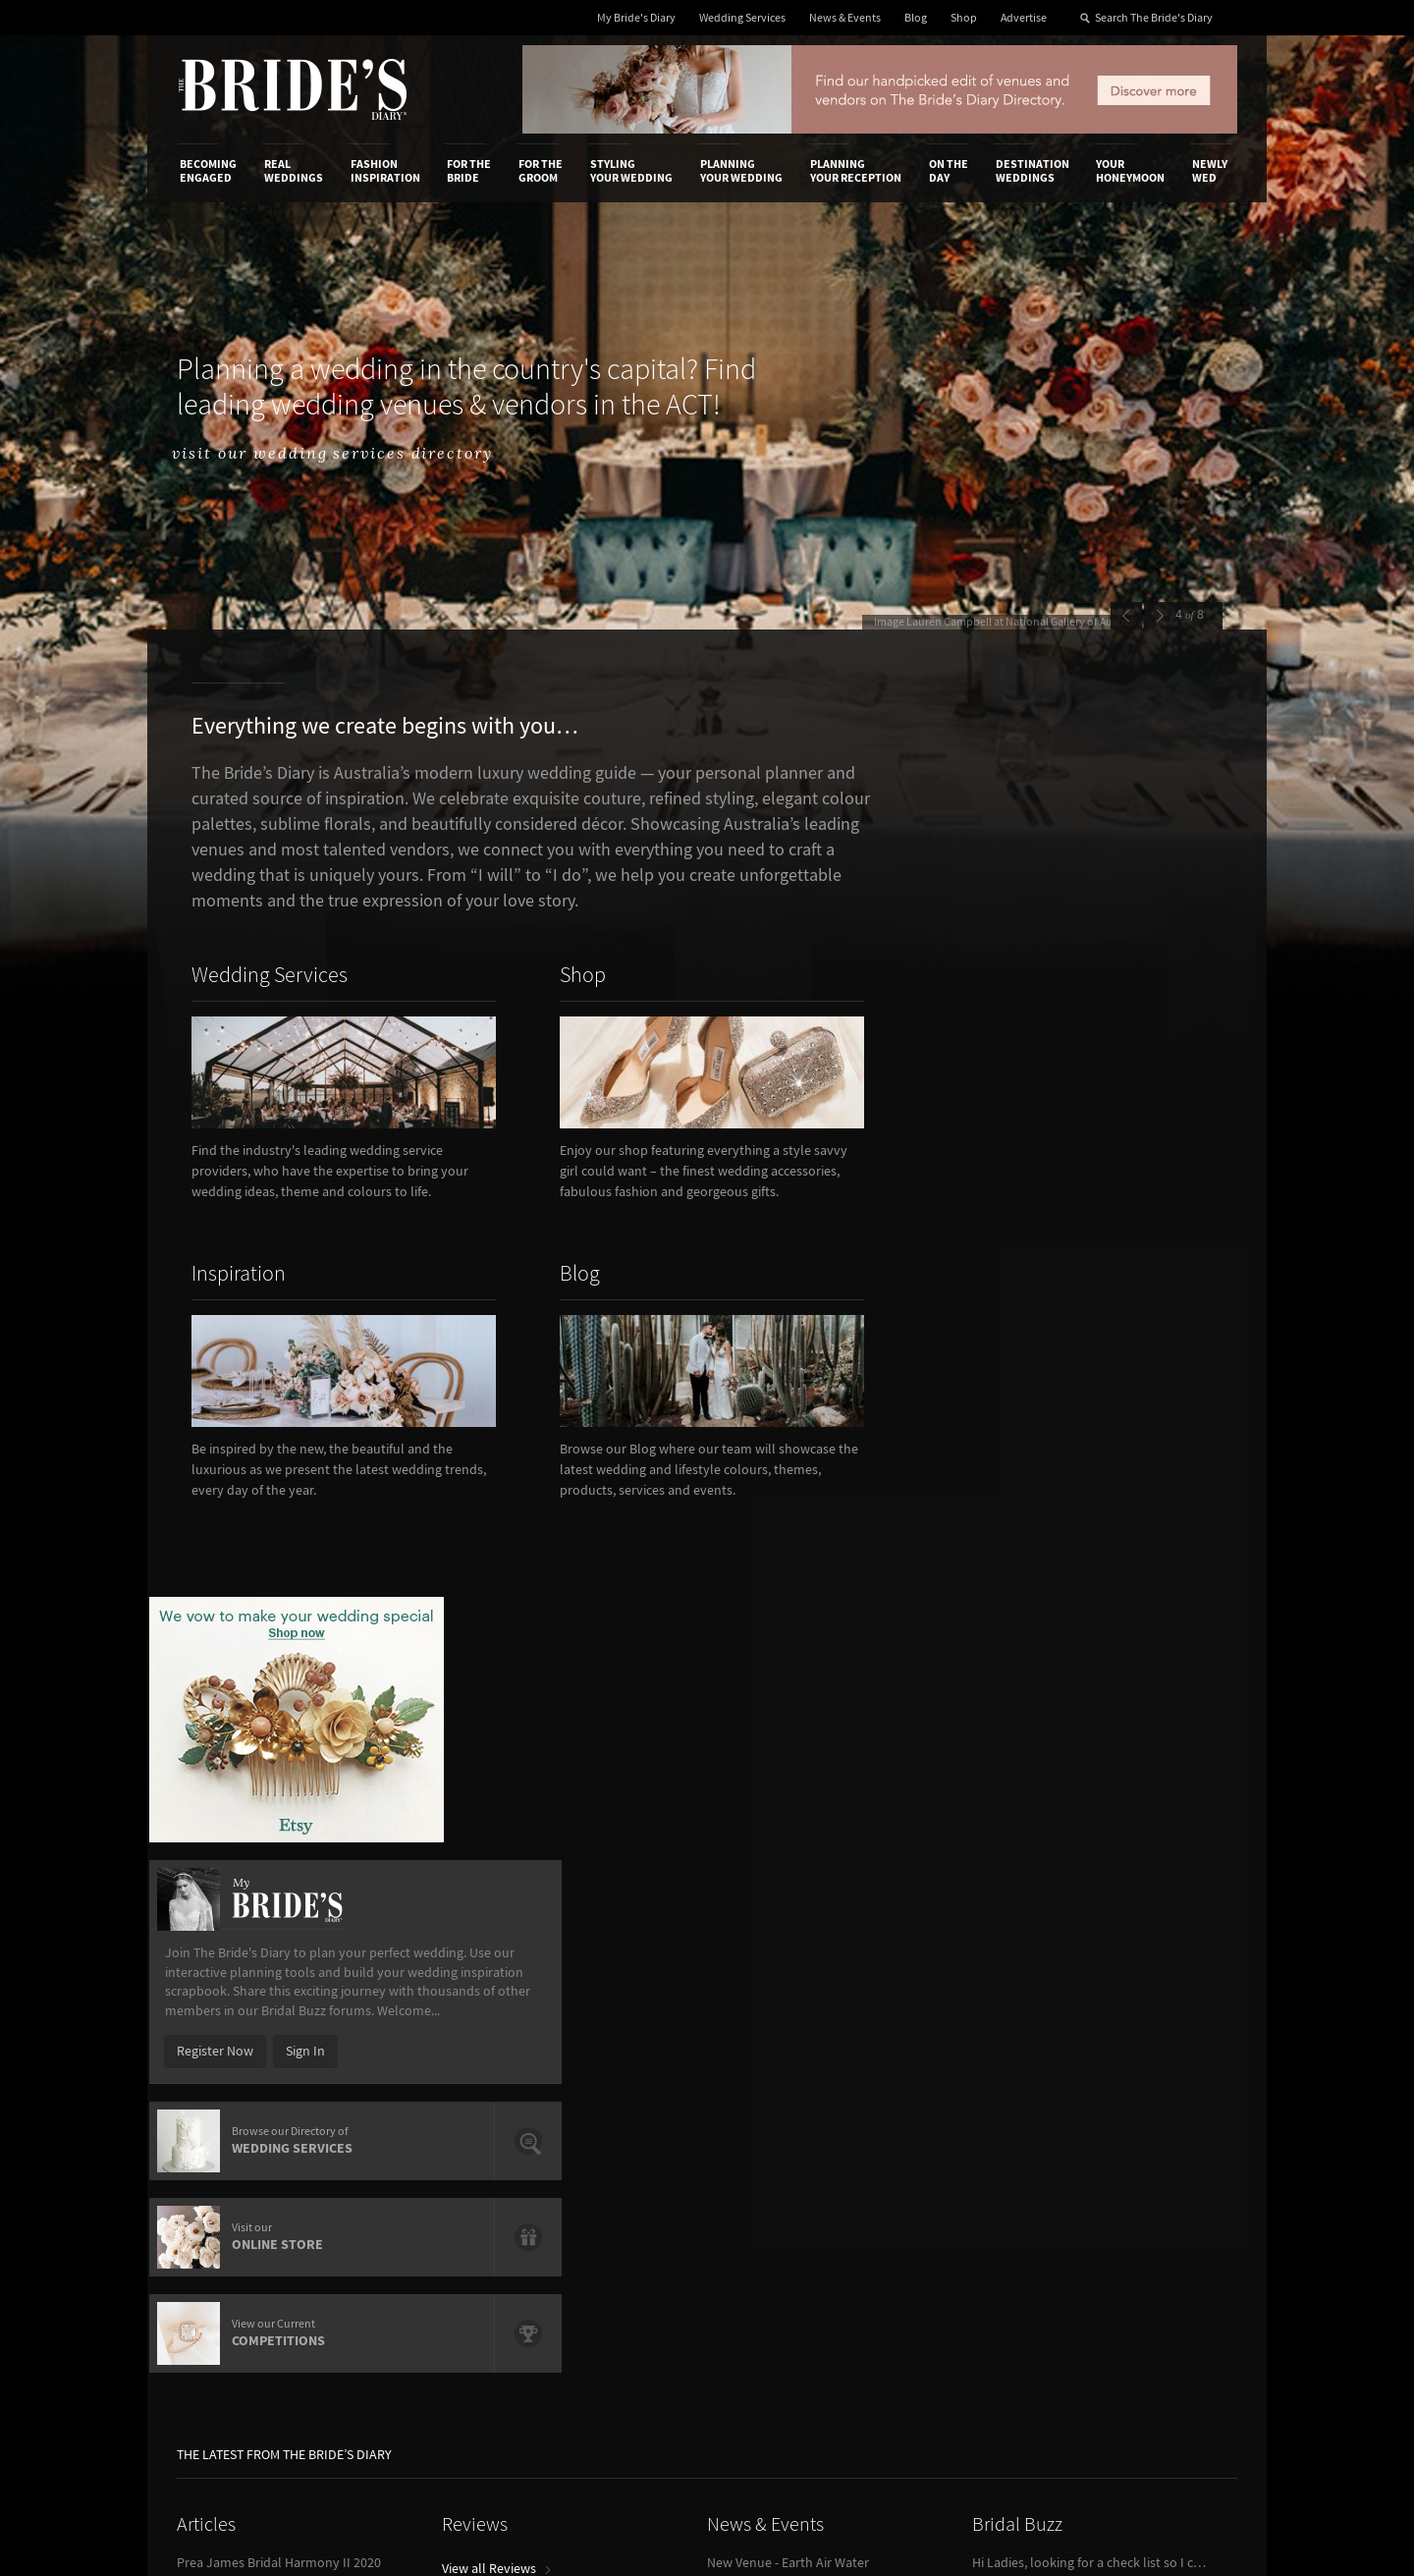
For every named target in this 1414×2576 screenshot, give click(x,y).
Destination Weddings (1032, 171)
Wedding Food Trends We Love (266, 1771)
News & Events (845, 18)
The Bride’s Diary (292, 89)
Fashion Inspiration (385, 171)
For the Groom (540, 171)
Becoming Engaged (208, 171)
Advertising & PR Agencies (622, 2126)
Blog (915, 18)
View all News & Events (780, 1736)
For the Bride (469, 171)
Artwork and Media (786, 2086)
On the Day (948, 171)
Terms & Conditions (971, 2086)
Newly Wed (1209, 171)
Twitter (1139, 2157)
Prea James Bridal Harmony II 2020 (279, 1697)
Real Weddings (293, 171)
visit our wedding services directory (354, 454)
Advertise (1024, 18)
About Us (207, 2065)
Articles (206, 1659)
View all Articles (229, 1810)
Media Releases (591, 2065)
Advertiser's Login (415, 2065)
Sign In (1084, 1157)
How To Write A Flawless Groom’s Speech (294, 1721)
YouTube (1144, 2218)
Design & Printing (413, 2086)
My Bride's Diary (636, 18)
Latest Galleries (592, 2105)
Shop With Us (769, 2065)
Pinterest (1145, 2188)
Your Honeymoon (1130, 171)
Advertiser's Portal (785, 2105)
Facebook (1147, 2097)
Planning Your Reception (855, 171)
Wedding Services (742, 18)
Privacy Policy (954, 2065)
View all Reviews (496, 1703)
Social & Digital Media (425, 2105)
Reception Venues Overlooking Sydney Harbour (294, 1746)
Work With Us (218, 2126)
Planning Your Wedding (741, 171)
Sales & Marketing (414, 2126)
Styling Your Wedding (631, 171)
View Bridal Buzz (1026, 1810)
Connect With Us (1147, 2039)
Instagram (1149, 2127)
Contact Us (212, 2086)
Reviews (475, 1659)
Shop (964, 18)
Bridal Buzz (1017, 1659)
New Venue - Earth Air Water (788, 1697)
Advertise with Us (230, 2105)
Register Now (993, 1157)
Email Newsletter (1168, 2249)
